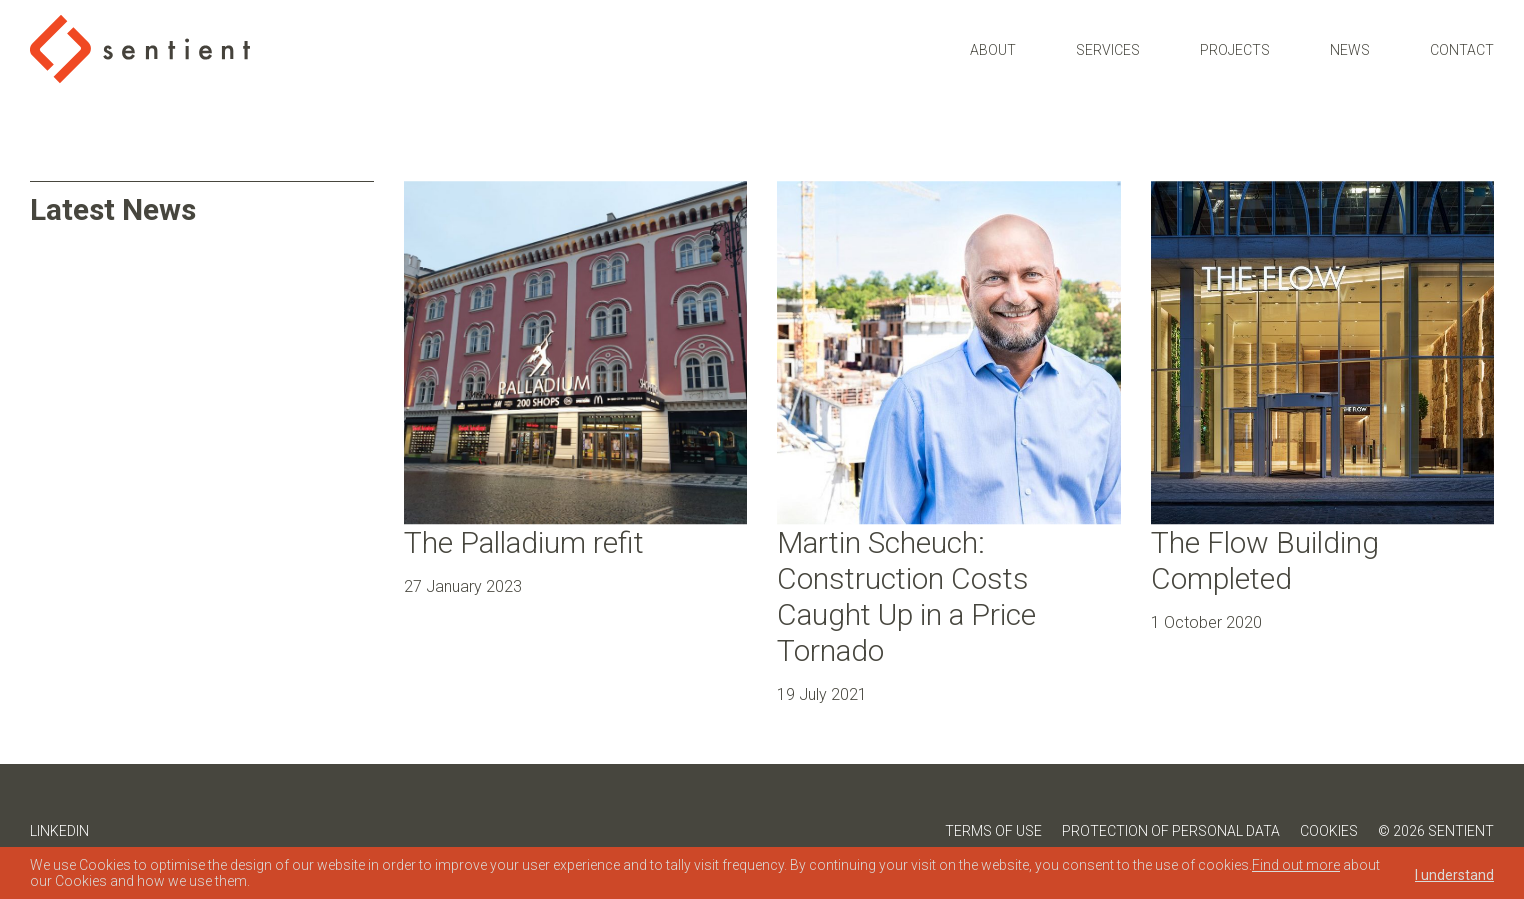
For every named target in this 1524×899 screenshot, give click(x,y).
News (1350, 39)
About (993, 39)
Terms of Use (993, 831)
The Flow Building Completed (1265, 560)
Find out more (1296, 865)
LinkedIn (59, 831)
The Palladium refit (524, 542)
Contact (1462, 39)
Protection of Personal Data (1171, 831)
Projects (1235, 39)
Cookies (1329, 831)
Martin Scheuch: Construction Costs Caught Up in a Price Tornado (906, 596)
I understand (1454, 875)
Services (1108, 39)
